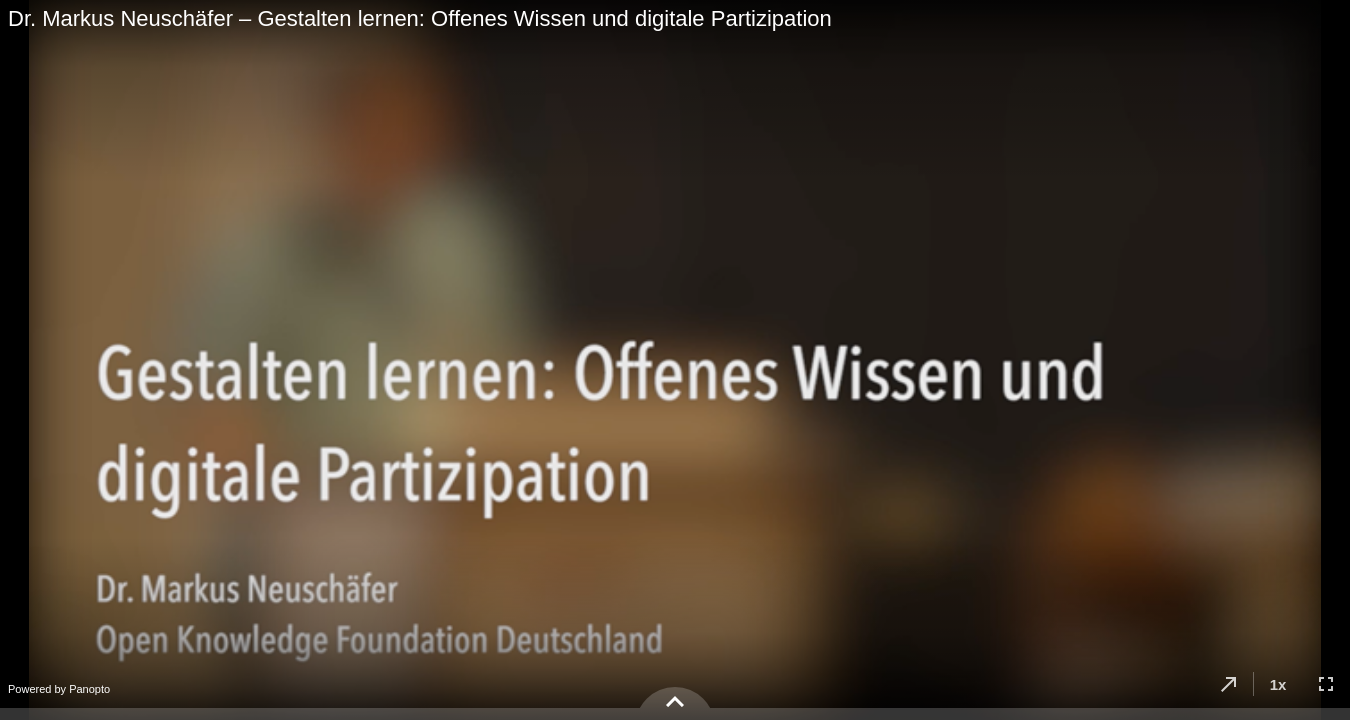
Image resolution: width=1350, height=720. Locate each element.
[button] (1229, 684)
